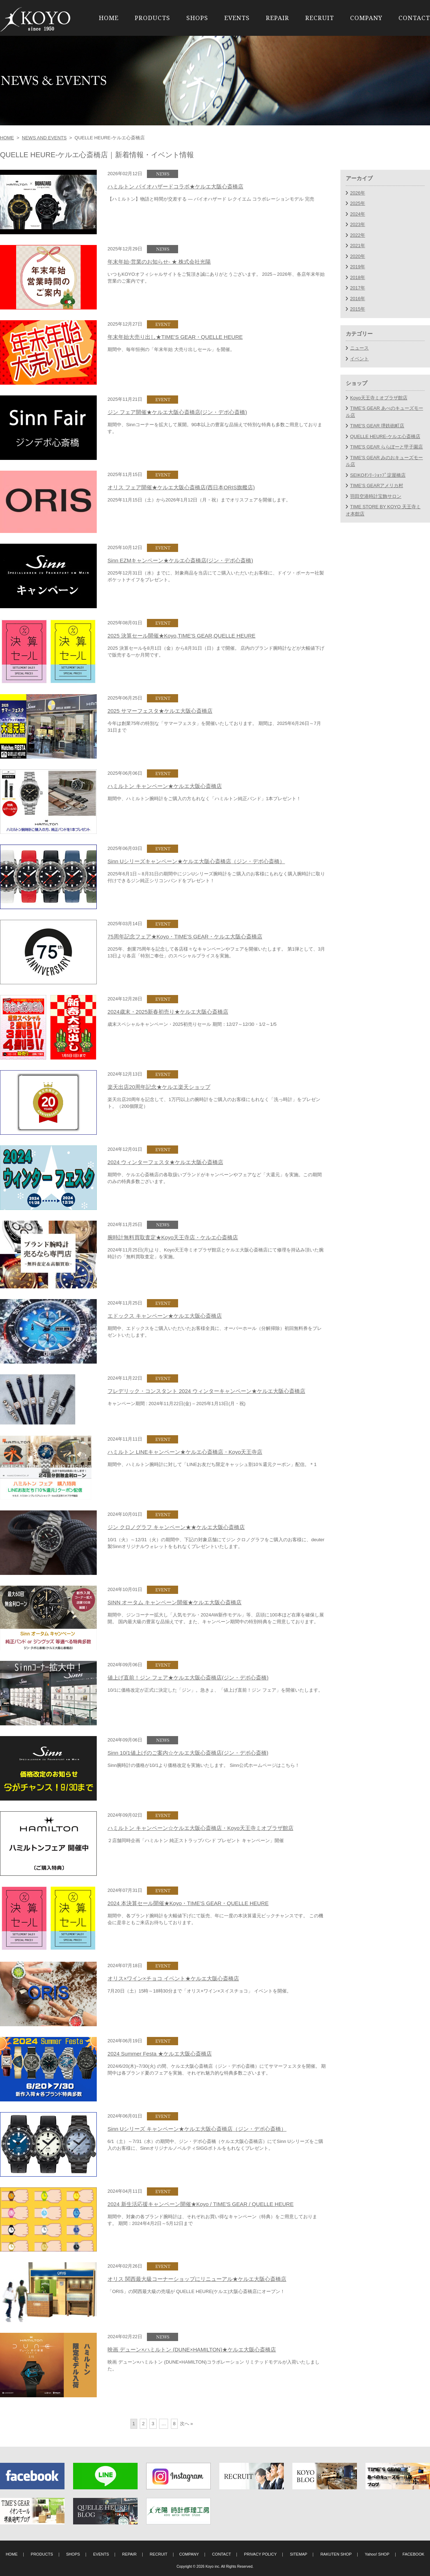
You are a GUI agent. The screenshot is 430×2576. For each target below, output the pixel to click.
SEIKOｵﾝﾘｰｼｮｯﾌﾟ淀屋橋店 (378, 475)
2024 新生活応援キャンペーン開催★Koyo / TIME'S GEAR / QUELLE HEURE (200, 2204)
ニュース (359, 348)
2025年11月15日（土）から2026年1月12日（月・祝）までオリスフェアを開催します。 (199, 500)
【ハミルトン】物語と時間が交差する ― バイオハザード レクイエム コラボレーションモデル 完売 (211, 199)
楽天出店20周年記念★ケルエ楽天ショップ (159, 1087)
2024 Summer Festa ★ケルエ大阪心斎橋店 (160, 2054)
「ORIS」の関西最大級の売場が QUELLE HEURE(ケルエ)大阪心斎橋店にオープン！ (196, 2291)
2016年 (357, 298)
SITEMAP (298, 2554)
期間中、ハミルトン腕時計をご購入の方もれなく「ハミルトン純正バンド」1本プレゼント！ (204, 798)
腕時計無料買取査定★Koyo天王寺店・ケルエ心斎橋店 (173, 1237)
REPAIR (277, 18)
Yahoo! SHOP (377, 2554)
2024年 (357, 214)
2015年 (357, 309)
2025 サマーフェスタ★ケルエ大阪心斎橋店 (160, 711)
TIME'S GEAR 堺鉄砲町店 (377, 425)
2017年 (357, 287)
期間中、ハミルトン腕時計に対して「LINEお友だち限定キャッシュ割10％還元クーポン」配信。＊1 (212, 1464)
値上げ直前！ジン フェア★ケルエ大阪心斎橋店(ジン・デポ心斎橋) (188, 1677)
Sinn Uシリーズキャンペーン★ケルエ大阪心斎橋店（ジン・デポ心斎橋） (196, 861)
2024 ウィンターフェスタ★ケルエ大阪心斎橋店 (165, 1162)
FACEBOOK (413, 2554)
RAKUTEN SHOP (336, 2554)
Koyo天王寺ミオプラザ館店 (378, 397)
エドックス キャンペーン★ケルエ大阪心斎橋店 (165, 1316)
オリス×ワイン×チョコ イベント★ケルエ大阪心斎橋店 (173, 1978)
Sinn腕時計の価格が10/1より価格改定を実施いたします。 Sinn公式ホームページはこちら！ (204, 1765)
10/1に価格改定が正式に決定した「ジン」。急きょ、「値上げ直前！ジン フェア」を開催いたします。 (215, 1690)
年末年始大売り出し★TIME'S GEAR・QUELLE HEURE (175, 337)
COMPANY (366, 18)
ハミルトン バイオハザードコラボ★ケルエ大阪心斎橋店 (175, 186)
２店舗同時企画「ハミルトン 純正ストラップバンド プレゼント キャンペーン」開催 (196, 1840)
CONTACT (414, 18)
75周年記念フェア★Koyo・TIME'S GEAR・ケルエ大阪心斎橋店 (185, 936)
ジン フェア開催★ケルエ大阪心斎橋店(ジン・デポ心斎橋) (177, 412)
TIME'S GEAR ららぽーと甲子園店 (386, 447)
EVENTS (237, 18)
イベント (359, 358)
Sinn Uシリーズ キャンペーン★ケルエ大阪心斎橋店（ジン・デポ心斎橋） (197, 2129)
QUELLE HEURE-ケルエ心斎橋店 (385, 436)
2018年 (357, 277)
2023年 (357, 224)
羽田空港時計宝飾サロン (375, 496)
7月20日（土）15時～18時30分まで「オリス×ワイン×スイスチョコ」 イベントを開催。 (199, 1991)
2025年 (357, 203)
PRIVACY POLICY (260, 2554)
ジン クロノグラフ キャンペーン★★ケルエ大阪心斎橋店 (176, 1527)
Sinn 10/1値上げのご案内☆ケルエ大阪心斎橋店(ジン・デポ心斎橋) (188, 1753)
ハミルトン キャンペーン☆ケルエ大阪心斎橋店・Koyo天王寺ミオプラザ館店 (200, 1828)
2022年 (357, 235)
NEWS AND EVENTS (44, 137)
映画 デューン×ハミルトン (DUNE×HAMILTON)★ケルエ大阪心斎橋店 (192, 2349)
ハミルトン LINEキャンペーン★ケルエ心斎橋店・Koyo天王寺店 (185, 1452)
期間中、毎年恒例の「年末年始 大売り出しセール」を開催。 (171, 349)
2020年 (357, 256)
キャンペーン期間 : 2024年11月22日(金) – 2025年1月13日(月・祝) (176, 1403)
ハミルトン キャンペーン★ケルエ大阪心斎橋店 (165, 786)
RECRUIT (319, 18)
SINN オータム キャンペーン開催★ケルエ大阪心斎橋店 (175, 1602)
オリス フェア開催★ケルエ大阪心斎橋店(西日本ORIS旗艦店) (181, 487)
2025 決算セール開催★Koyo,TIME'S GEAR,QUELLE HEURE (181, 636)
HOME (109, 18)
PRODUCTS (152, 18)
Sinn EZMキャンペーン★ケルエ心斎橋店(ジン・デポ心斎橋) (180, 560)
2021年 (357, 245)
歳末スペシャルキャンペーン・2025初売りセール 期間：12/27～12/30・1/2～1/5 (192, 1024)
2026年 (357, 193)
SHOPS (197, 18)
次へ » (186, 2423)
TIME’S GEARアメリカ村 (376, 485)
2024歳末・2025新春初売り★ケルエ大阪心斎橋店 (168, 1012)
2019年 (357, 266)
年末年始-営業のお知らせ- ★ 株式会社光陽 (159, 262)
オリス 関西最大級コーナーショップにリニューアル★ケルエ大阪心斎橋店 (197, 2279)
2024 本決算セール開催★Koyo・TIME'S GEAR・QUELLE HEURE (188, 1903)
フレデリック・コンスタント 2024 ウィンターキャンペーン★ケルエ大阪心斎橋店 (206, 1391)
